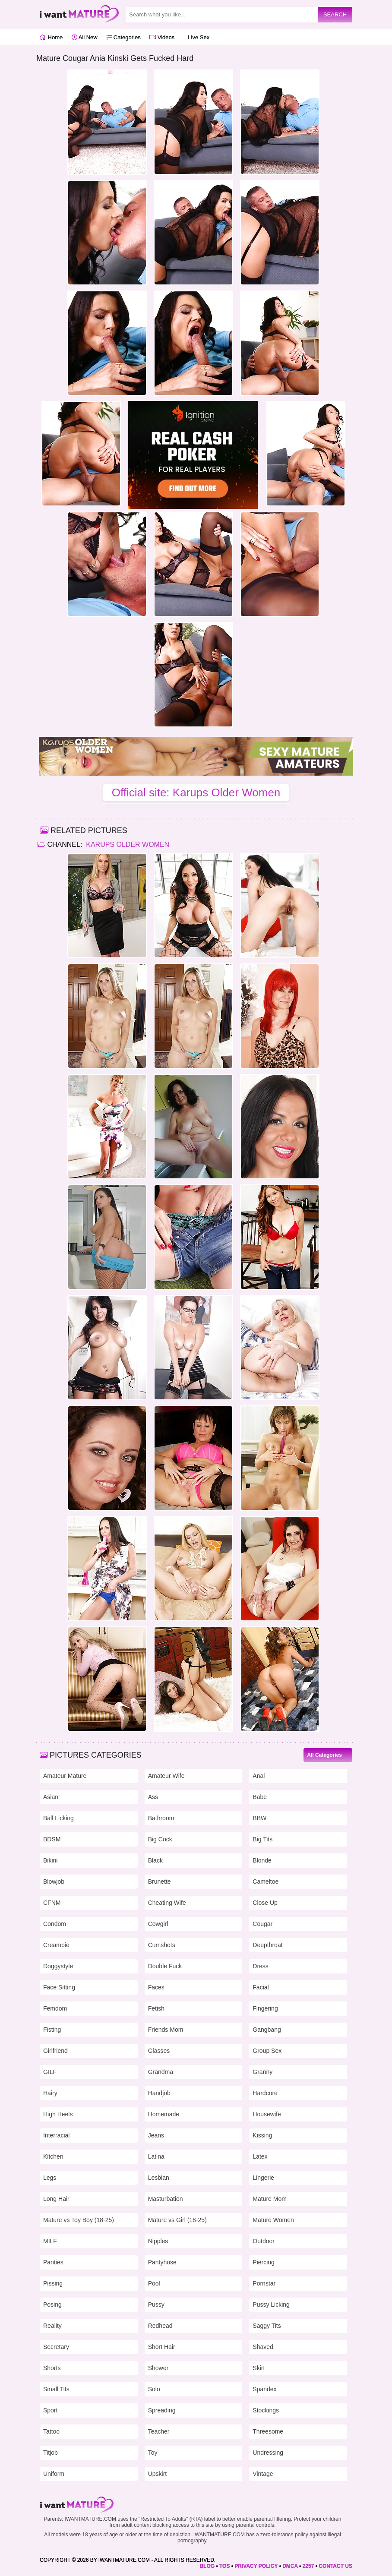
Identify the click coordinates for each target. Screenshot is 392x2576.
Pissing (53, 2283)
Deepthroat (267, 1944)
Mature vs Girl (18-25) (177, 2219)
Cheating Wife (167, 1902)
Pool (154, 2283)
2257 (308, 2566)
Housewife (267, 2114)
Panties (53, 2262)
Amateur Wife (166, 1775)
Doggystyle (58, 1966)
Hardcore (265, 2093)
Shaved (263, 2346)
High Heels (58, 2114)
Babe (260, 1796)
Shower (158, 2367)
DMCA (290, 2566)
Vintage (263, 2473)
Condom (54, 1923)
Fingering (265, 2008)
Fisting (52, 2029)
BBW (259, 1818)
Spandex (264, 2389)
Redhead (160, 2325)
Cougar (262, 1923)
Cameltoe (265, 1881)
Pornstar (264, 2283)
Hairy (50, 2093)
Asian (50, 1796)
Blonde (262, 1860)
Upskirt (157, 2473)
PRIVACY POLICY (256, 2566)
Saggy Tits (267, 2325)
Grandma (160, 2071)
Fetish (156, 2008)
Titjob (50, 2452)
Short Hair (161, 2346)
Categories (123, 37)
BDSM (51, 1839)
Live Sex (196, 37)
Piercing (264, 2262)
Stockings (266, 2410)
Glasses (159, 2050)
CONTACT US (335, 2566)
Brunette (159, 1881)
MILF (50, 2241)
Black (155, 1860)
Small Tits (56, 2389)
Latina (156, 2156)
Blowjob (53, 1881)
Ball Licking (58, 1818)
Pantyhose (162, 2262)
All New (85, 37)
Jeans (156, 2135)
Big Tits (262, 1839)
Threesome (268, 2431)
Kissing (262, 2135)
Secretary (56, 2346)
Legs (49, 2177)
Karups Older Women (126, 844)
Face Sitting (59, 1987)
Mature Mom (270, 2198)
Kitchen (53, 2156)
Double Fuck (165, 1966)
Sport (50, 2410)
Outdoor (264, 2241)
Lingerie (263, 2177)
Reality (52, 2325)
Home (51, 37)
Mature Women (273, 2219)
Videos (161, 37)
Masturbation (165, 2198)
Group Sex (267, 2050)
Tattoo (51, 2431)
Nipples (158, 2241)
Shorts (51, 2367)
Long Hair (56, 2198)
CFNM (51, 1902)
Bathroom (161, 1818)
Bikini (50, 1860)
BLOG (207, 2566)
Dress (261, 1966)
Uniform (53, 2473)
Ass (153, 1796)
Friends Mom (165, 2029)
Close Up (265, 1902)
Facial (261, 1987)
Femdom (55, 2008)
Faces (156, 1987)
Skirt (259, 2367)
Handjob (159, 2093)
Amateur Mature (64, 1775)
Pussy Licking (271, 2304)
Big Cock (160, 1839)
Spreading (162, 2410)
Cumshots (161, 1944)
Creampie (56, 1944)
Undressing (268, 2452)
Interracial (56, 2135)
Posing (52, 2304)
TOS (224, 2566)
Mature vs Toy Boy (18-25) (78, 2219)
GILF (50, 2071)
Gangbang (267, 2029)
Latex (260, 2156)
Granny (262, 2071)
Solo (154, 2389)
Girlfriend (55, 2050)
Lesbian (158, 2177)
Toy (153, 2452)
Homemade (163, 2114)
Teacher (159, 2431)
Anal (259, 1775)
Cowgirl (158, 1923)
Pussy (156, 2304)
